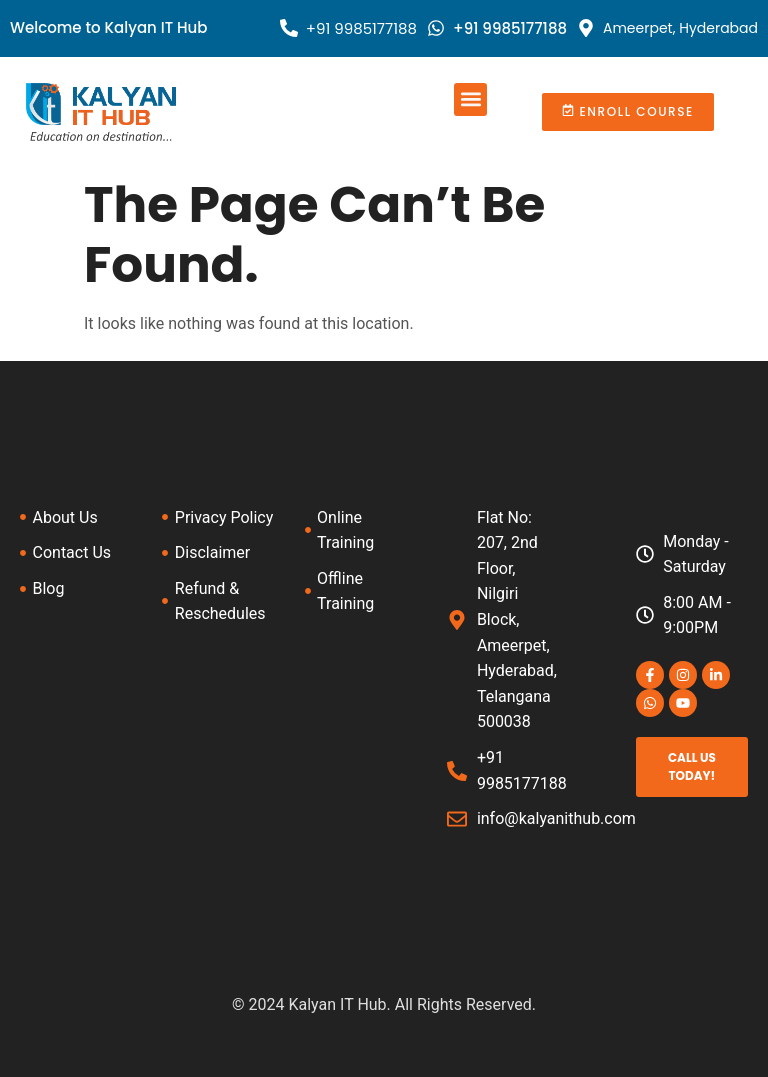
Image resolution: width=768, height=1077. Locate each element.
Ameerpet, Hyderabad (680, 28)
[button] (470, 99)
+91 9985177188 (361, 28)
